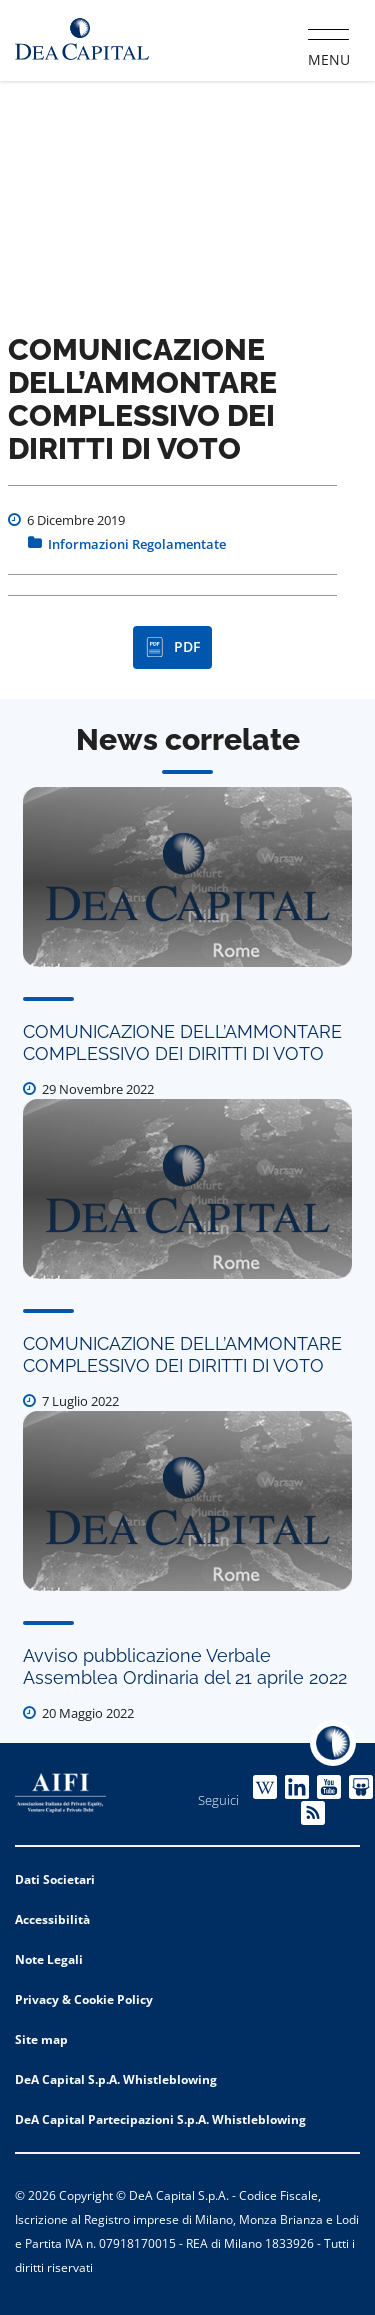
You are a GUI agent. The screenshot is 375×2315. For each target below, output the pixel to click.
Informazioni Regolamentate (137, 544)
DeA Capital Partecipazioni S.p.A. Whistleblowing (160, 2119)
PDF (172, 647)
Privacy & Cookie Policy (84, 1999)
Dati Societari (55, 1879)
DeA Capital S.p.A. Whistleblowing (116, 2079)
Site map (41, 2039)
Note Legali (49, 1959)
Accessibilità (52, 1919)
